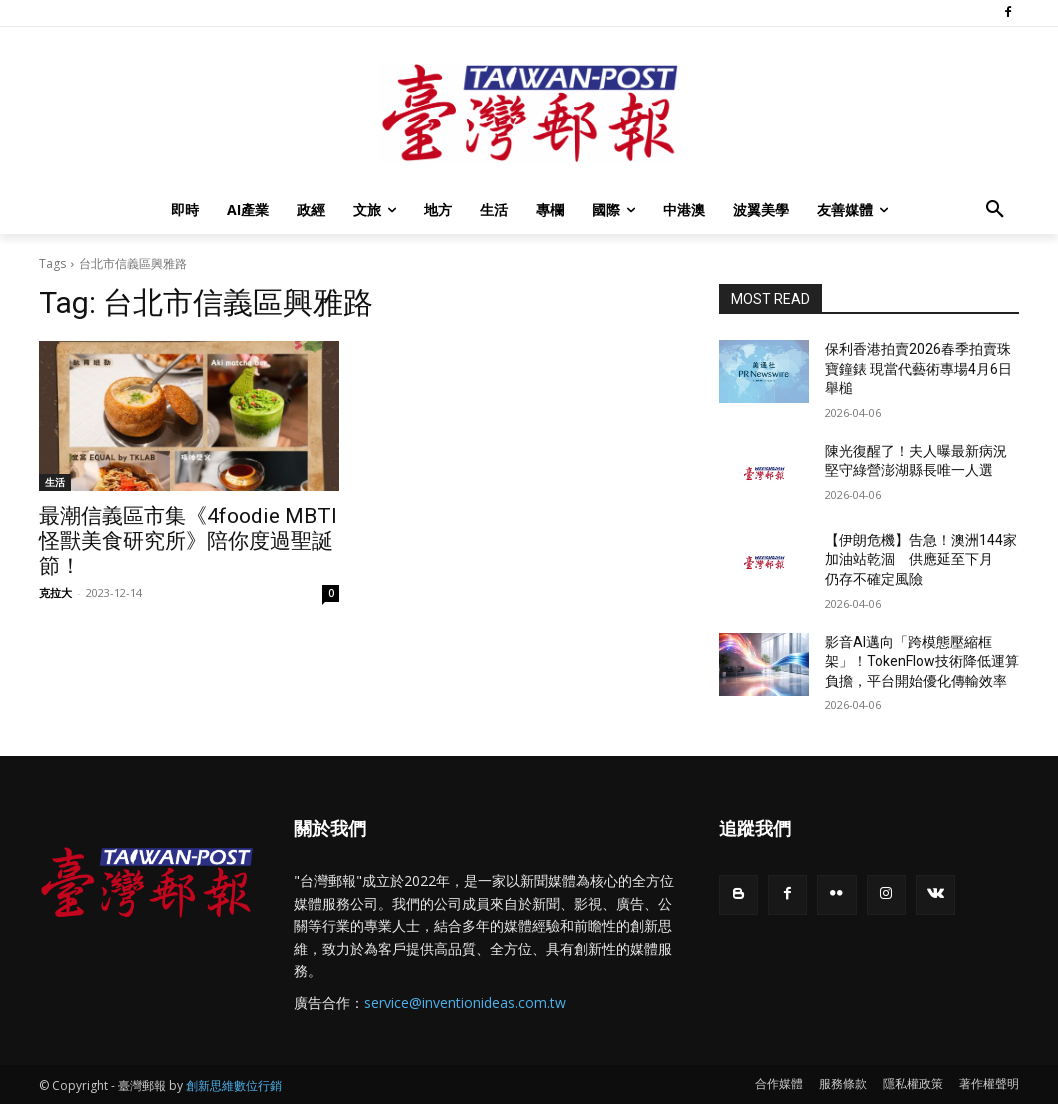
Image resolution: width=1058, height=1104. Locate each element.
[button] (995, 210)
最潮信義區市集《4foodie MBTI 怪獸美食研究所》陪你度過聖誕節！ (188, 541)
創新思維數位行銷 (234, 1085)
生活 (55, 482)
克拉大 (55, 592)
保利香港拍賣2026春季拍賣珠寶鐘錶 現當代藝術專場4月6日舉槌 (918, 368)
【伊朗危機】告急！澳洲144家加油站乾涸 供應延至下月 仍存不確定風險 (921, 559)
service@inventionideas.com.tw (465, 1002)
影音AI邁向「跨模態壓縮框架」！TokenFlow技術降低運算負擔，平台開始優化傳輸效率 (922, 661)
